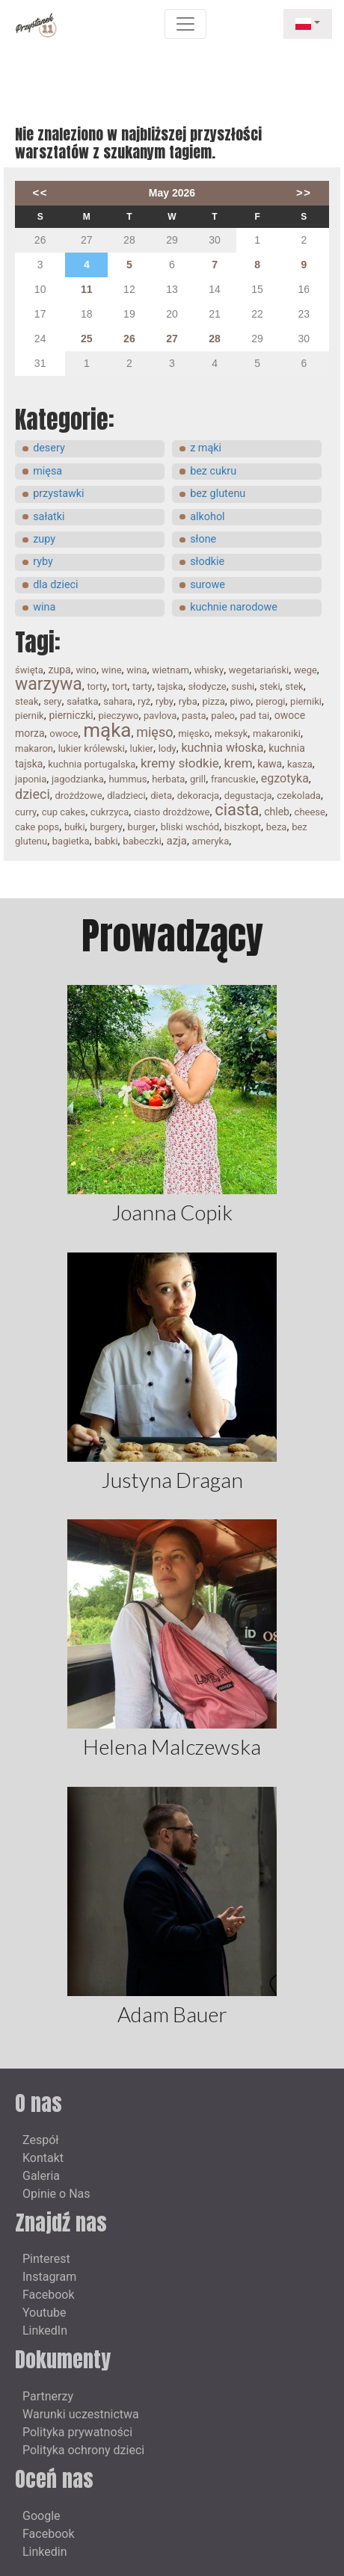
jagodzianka (78, 779)
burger (142, 827)
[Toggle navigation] (185, 24)
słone (203, 539)
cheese (310, 812)
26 (129, 339)
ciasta (237, 809)
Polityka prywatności (77, 2432)
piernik (29, 715)
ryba (188, 701)
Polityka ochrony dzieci (83, 2450)
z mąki (205, 448)
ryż (144, 701)
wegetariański (259, 670)
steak (27, 701)
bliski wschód (190, 827)
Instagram (49, 2277)
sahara (117, 701)
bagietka (71, 841)
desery (49, 448)
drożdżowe (78, 795)
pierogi (271, 701)
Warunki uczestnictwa (80, 2414)
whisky (209, 670)
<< (40, 192)
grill (198, 779)
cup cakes (63, 812)
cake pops (37, 827)
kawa (269, 764)
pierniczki (71, 715)
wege (305, 670)
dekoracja (198, 795)
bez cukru (213, 471)
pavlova (160, 715)
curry (26, 812)
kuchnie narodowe (233, 607)
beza (276, 827)
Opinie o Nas (56, 2194)
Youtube (44, 2312)
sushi (242, 686)
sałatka (82, 701)
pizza (213, 701)
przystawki (58, 493)
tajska (170, 686)
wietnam (170, 670)
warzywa (48, 684)
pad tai (254, 715)
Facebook (48, 2295)
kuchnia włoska (222, 748)
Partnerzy (47, 2396)
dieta (161, 795)
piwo (240, 701)
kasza (300, 764)
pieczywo (118, 715)
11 (87, 289)
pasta (194, 715)
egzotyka (285, 778)
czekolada (299, 795)
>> (304, 192)
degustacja (248, 795)
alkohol (207, 516)
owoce (63, 733)
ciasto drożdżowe (172, 812)
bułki (74, 827)
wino (86, 670)
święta (29, 670)
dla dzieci (55, 584)
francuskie (233, 779)
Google (41, 2516)
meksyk (231, 733)
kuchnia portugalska (91, 764)
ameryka (211, 841)
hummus (127, 779)
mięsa (47, 471)
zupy (44, 539)
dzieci (32, 794)
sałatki (48, 516)
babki (105, 841)
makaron (34, 748)
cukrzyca (109, 812)
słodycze (207, 686)
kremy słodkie (180, 763)
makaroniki (277, 733)
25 (87, 339)
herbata (168, 779)
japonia (30, 779)
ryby (43, 561)
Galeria (41, 2176)
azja (177, 840)
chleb (276, 812)
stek (294, 686)
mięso (154, 732)
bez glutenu (217, 493)
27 (172, 339)
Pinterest (46, 2259)
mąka (107, 730)
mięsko (193, 733)
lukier (141, 748)
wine (112, 670)
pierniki (306, 701)
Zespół (40, 2140)
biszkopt (242, 827)
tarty (142, 686)
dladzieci (126, 795)
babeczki (142, 841)
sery (52, 701)
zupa (60, 670)
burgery (106, 827)
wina (44, 607)
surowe (207, 584)
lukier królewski (91, 748)
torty (97, 686)
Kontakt (43, 2158)
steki (269, 686)
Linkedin (44, 2552)
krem (238, 763)
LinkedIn (44, 2330)
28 (215, 339)
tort (120, 686)
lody (167, 748)
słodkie (207, 561)
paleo (223, 715)
